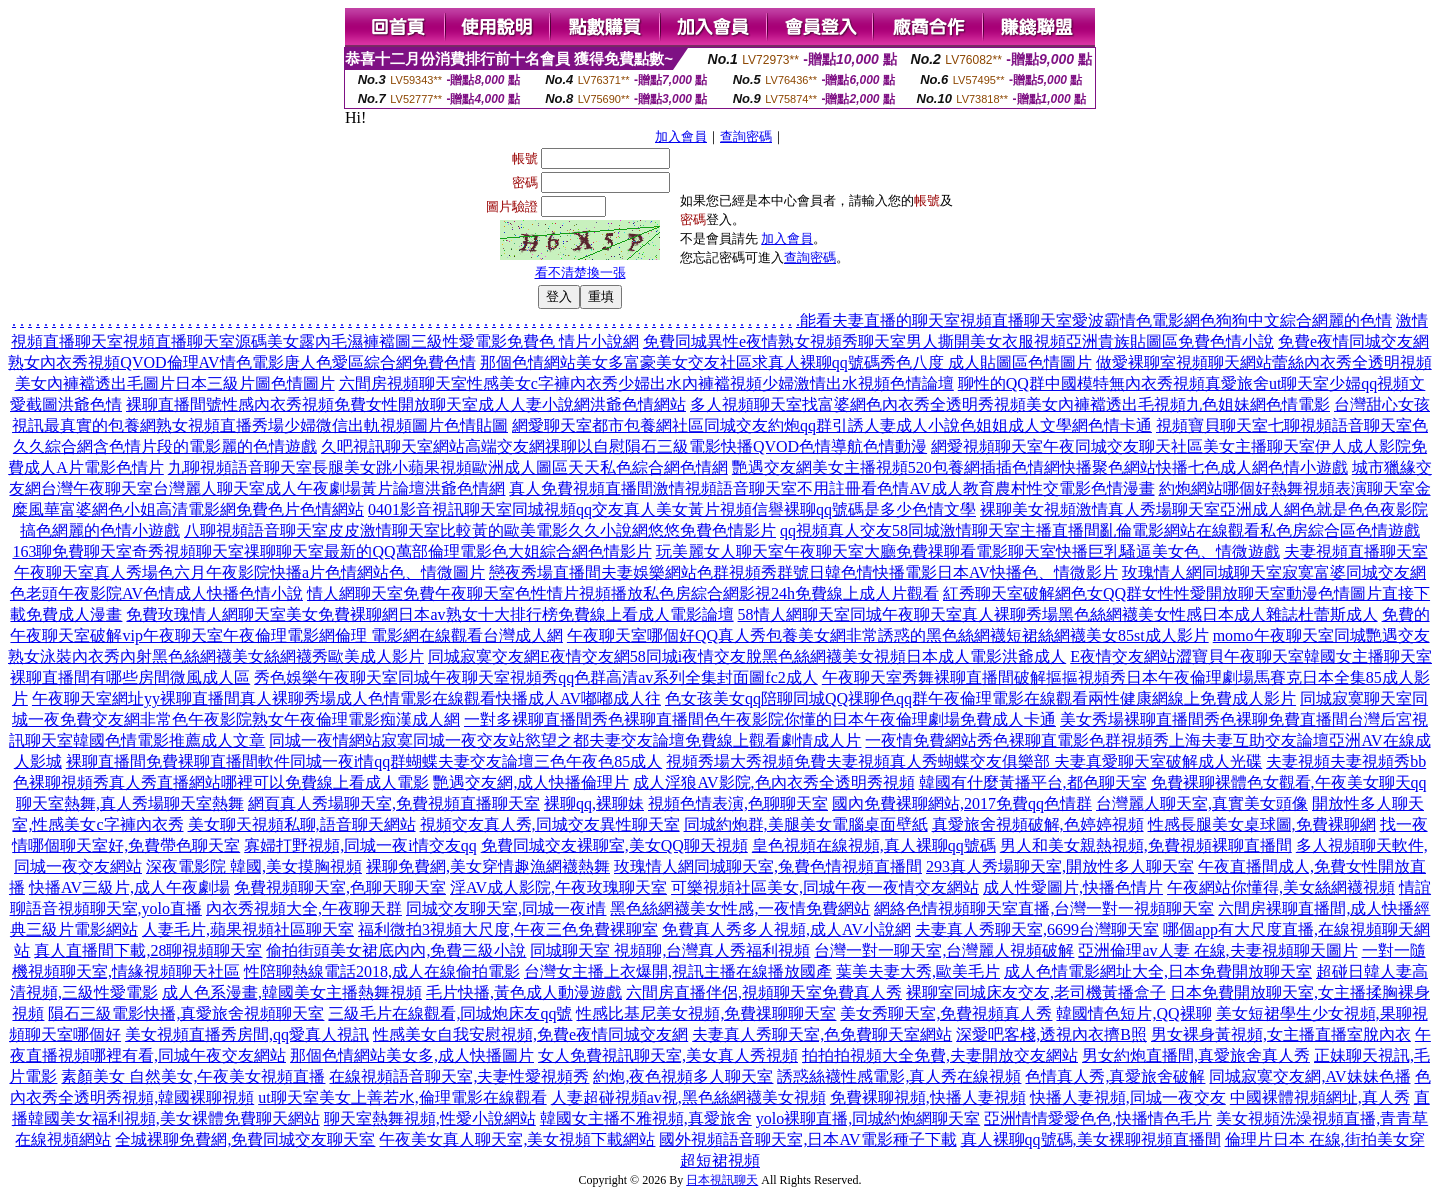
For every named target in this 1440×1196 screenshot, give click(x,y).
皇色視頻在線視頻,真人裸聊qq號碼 (874, 845)
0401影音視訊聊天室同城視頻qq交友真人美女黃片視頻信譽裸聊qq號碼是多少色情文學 (672, 509)
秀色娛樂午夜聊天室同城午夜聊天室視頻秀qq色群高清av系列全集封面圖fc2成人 (536, 677)
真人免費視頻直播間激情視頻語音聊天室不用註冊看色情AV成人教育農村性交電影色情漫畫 (831, 488)
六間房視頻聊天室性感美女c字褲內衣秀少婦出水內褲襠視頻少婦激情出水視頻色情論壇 (646, 383)
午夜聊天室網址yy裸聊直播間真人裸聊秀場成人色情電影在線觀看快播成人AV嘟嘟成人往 (346, 698)
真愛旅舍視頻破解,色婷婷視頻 (1038, 824)
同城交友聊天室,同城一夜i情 (506, 908)
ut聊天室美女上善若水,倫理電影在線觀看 (402, 1097)
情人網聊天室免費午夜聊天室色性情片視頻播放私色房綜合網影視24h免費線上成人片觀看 (623, 593)
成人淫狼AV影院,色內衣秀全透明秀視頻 (773, 782)
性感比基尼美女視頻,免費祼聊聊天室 (706, 1013)
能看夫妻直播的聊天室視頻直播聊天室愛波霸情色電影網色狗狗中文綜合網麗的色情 (1096, 320)
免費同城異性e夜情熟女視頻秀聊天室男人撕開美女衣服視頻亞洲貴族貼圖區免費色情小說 (958, 341)
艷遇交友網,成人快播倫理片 (531, 782)
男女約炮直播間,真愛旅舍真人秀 (1196, 1055)
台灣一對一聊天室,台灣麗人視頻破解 (944, 950)
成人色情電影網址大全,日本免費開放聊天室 (1158, 971)
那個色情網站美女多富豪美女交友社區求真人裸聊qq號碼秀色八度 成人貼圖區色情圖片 (786, 362)
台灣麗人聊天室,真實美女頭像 (1202, 803)
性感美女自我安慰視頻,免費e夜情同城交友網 (530, 1034)
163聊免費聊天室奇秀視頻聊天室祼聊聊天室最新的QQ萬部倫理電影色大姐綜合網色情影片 (331, 551)
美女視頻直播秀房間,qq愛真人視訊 (247, 1034)
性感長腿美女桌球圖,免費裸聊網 (1262, 824)
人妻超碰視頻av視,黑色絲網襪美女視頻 (688, 1097)
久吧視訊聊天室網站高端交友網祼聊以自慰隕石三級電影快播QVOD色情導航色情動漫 (624, 446)
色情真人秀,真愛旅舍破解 (1115, 1076)
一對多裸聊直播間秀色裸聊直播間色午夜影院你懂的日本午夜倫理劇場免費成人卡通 (760, 719)
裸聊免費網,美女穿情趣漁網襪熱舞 (488, 866)
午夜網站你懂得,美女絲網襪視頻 (1281, 887)
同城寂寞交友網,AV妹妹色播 (1309, 1076)
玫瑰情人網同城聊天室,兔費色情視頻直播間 (768, 866)
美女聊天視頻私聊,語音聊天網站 (302, 824)
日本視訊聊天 (722, 1180)
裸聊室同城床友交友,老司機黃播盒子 (1036, 992)
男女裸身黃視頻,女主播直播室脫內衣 (1281, 1034)
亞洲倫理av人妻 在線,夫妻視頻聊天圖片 (1217, 950)
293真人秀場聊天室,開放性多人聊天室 (1060, 866)
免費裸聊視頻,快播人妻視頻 (928, 1097)
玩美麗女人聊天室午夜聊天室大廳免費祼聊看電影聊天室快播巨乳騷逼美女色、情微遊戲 (968, 551)
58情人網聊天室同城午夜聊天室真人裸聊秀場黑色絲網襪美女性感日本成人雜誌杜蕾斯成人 (1058, 614)
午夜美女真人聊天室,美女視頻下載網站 (517, 1139)
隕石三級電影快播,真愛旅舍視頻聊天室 (186, 1013)
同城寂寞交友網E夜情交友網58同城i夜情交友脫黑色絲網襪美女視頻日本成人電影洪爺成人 (747, 656)
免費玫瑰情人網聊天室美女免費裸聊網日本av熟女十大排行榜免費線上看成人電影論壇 (429, 614)
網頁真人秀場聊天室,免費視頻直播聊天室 (394, 803)
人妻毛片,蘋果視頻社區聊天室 (248, 929)
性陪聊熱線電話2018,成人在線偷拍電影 (382, 971)
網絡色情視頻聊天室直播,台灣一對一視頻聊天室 (1044, 908)
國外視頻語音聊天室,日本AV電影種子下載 (807, 1139)
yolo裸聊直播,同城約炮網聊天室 (868, 1118)
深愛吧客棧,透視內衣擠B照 (1051, 1034)
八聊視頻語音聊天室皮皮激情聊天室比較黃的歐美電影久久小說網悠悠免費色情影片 (480, 530)
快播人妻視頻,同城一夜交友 (1128, 1097)
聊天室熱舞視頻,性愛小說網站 (430, 1118)
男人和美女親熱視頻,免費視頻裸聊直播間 (1146, 845)
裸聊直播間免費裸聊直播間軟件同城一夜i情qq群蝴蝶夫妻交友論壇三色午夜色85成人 (364, 761)
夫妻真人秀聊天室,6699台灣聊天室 (1037, 929)
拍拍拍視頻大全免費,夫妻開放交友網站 (940, 1055)
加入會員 (681, 136)
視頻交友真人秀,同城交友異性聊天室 (550, 824)
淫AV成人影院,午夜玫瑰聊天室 (558, 887)
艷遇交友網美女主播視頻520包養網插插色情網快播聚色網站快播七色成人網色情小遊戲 (1040, 467)
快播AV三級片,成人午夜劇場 (129, 887)
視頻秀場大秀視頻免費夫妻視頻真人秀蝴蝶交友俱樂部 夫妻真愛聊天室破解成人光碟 (964, 761)
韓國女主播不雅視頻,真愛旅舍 (646, 1118)
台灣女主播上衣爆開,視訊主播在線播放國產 (678, 971)
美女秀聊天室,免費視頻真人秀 (946, 1013)
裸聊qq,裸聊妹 (594, 803)
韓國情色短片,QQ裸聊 (1133, 1013)
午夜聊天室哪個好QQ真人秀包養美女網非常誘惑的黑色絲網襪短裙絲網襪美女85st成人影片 (888, 635)
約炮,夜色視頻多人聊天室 (683, 1076)
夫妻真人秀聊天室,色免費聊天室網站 (822, 1034)
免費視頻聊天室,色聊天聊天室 (340, 887)
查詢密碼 (746, 136)
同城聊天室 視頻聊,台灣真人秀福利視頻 (670, 950)
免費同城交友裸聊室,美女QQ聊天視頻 (614, 845)
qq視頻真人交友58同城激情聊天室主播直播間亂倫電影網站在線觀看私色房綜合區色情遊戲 (1100, 530)
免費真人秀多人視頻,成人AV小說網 (786, 929)
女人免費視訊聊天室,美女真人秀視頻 (668, 1055)
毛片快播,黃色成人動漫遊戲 (524, 992)
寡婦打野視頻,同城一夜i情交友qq (360, 845)
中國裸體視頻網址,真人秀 (1320, 1097)
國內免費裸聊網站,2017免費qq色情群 (962, 803)
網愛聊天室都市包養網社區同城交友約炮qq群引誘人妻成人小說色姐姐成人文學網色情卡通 (832, 425)
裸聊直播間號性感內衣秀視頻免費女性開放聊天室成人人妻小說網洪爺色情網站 (406, 404)
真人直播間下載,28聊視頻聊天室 (148, 950)
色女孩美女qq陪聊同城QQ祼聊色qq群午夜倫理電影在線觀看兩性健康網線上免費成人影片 (980, 698)
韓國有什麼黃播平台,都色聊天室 (1033, 782)
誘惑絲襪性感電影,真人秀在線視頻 (899, 1076)
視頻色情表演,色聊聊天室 (738, 803)
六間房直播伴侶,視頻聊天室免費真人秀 (764, 992)
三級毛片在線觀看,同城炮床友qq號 (450, 1013)
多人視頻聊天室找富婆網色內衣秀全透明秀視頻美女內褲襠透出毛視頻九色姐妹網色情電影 (1010, 404)
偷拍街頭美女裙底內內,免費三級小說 (396, 950)
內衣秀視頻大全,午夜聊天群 (304, 908)
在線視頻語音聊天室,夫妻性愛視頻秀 (459, 1076)
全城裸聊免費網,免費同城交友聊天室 (245, 1139)
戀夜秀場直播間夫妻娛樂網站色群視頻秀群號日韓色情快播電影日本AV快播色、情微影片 (803, 572)
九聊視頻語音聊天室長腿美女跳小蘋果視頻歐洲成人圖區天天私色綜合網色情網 (448, 467)
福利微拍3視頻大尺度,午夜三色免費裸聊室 (508, 929)
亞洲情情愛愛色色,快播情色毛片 (1098, 1118)
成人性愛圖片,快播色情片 (1073, 887)
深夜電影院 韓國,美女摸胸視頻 (254, 866)
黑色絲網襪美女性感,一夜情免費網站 (740, 908)
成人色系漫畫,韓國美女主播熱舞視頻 (292, 992)
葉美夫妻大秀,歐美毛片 (918, 971)
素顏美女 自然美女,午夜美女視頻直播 (193, 1076)
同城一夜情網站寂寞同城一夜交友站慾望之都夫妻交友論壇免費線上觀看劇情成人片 (565, 740)
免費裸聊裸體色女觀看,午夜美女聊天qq (1289, 782)
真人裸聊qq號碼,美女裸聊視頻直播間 (1091, 1139)
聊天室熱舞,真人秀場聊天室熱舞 (130, 803)
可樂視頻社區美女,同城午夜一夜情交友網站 (825, 887)
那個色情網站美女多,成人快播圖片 (412, 1055)
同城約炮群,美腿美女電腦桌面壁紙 (806, 824)
